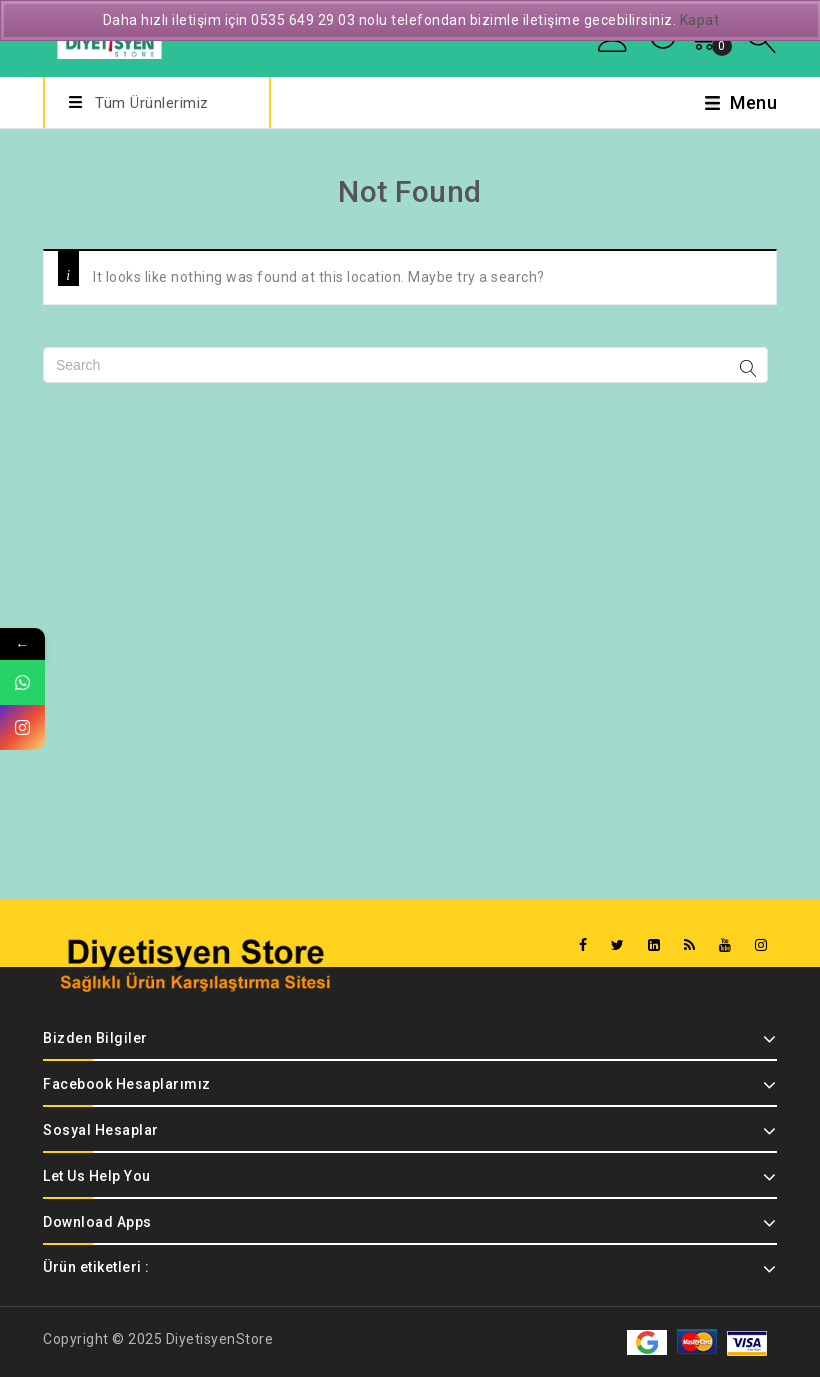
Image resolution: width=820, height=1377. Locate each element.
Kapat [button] (700, 20)
